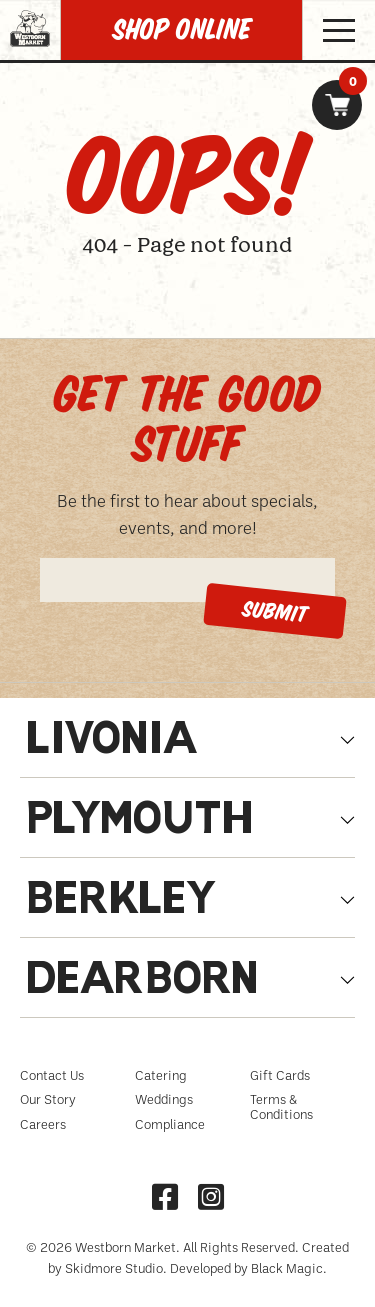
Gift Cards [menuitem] (280, 1075)
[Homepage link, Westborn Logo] (30, 53)
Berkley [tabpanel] (122, 902)
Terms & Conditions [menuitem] (281, 1106)
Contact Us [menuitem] (52, 1075)
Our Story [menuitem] (48, 1099)
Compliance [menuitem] (170, 1124)
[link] (337, 105)
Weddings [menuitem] (164, 1099)
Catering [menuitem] (161, 1075)
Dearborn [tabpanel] (142, 982)
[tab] (187, 748)
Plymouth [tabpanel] (139, 822)
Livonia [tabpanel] (112, 742)
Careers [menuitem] (43, 1124)
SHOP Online (182, 29)
